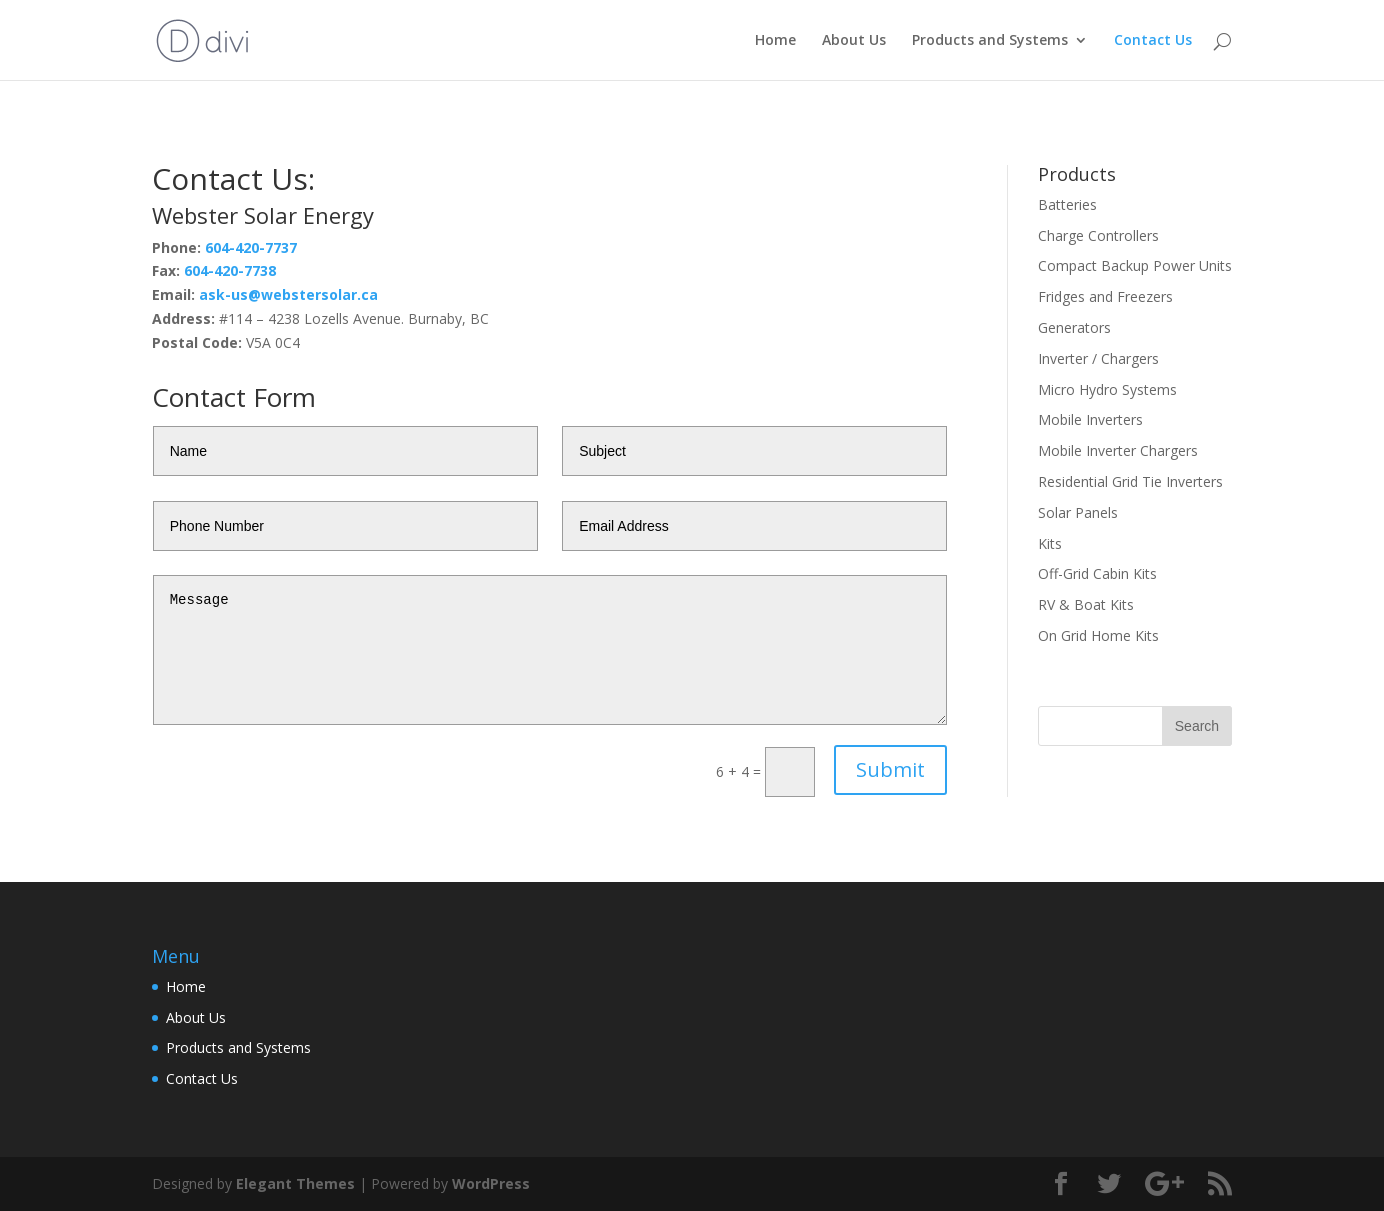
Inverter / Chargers (1098, 358)
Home (775, 41)
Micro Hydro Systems (1107, 389)
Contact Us (1153, 41)
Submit (890, 769)
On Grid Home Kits (1098, 635)
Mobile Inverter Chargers (1118, 450)
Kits (1050, 543)
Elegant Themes (295, 1183)
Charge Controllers (1098, 235)
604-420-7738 (230, 270)
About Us (854, 41)
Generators (1074, 327)
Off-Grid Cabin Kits (1097, 573)
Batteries (1067, 204)
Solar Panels (1078, 512)
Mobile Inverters (1090, 419)
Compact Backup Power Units (1135, 265)
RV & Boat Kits (1086, 604)
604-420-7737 (251, 247)
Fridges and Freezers (1105, 296)
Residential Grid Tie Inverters (1130, 481)
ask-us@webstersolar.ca (288, 294)
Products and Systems (990, 41)
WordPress (491, 1183)
